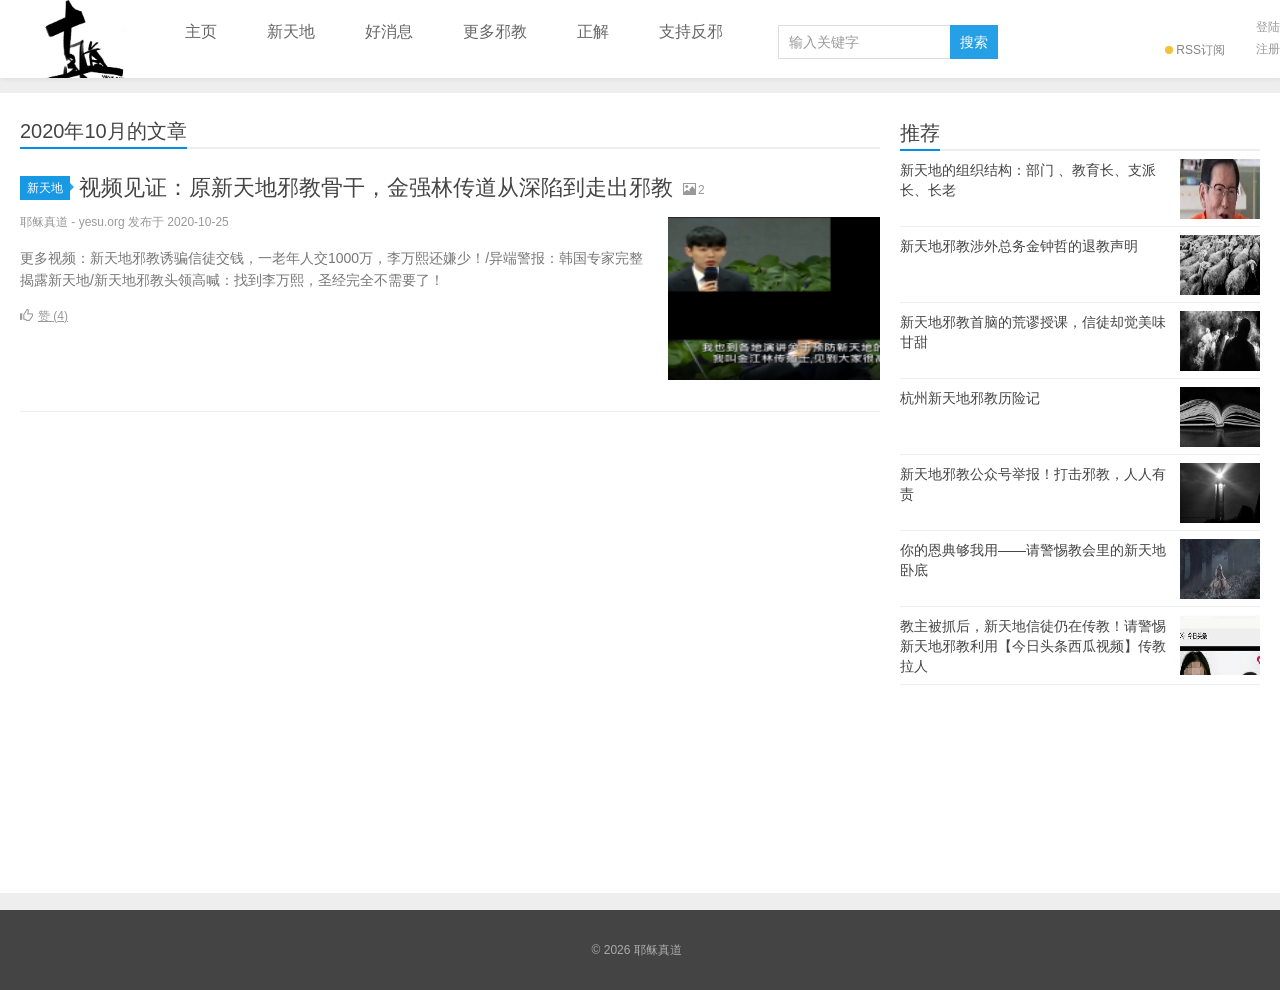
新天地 (291, 31)
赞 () (44, 316)
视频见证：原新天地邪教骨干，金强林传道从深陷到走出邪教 (376, 187)
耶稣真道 (80, 39)
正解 (593, 31)
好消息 (389, 31)
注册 (1268, 49)
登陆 (1268, 27)
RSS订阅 (1195, 50)
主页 (201, 31)
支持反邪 (691, 31)
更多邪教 (495, 31)
